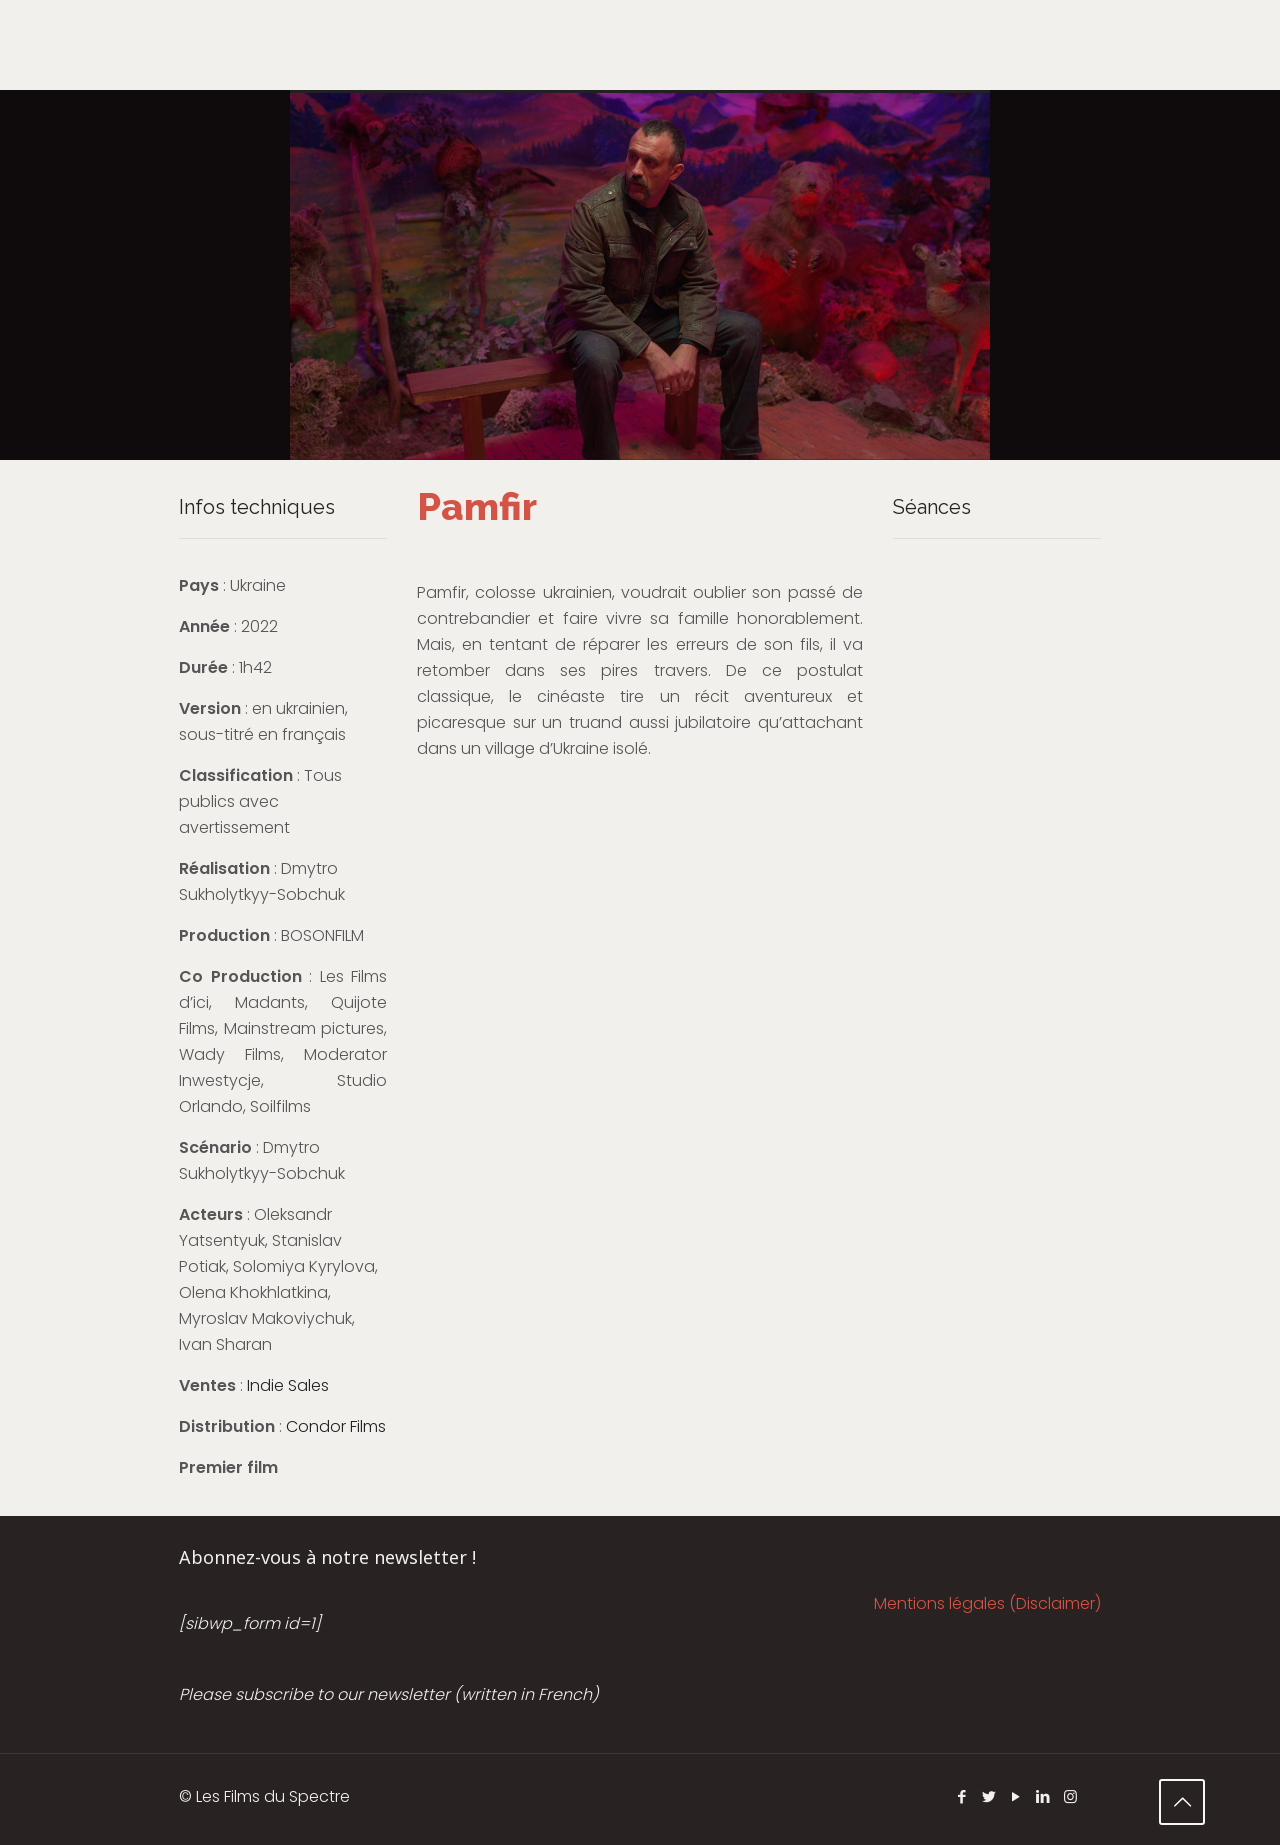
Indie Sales (288, 1385)
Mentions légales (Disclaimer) (987, 1603)
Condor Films (336, 1426)
